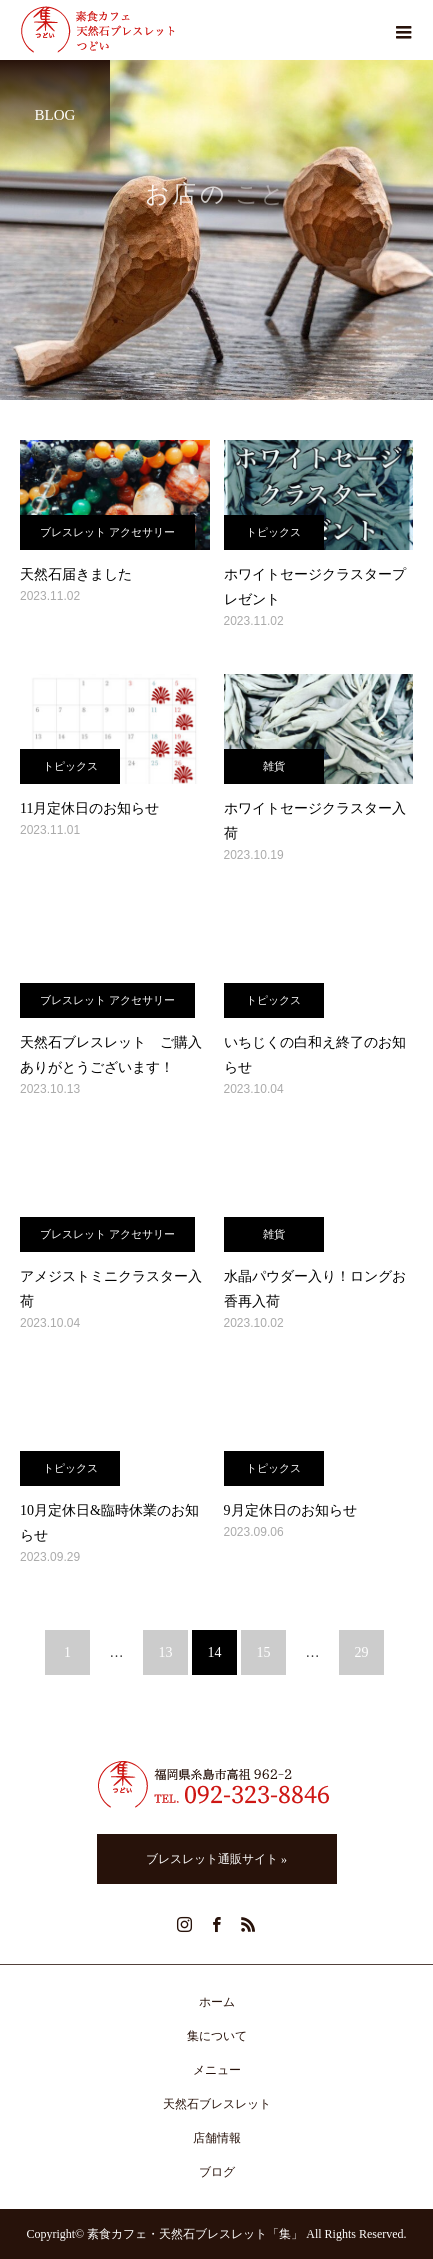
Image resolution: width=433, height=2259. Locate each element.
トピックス (273, 532)
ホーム (217, 2002)
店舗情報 (217, 2138)
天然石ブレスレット (217, 2104)
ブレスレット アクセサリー (107, 532)
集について (217, 2036)
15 (264, 1652)
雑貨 (274, 766)
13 (166, 1652)
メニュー (217, 2070)
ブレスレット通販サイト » (216, 1859)
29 (362, 1652)
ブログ (217, 2172)
